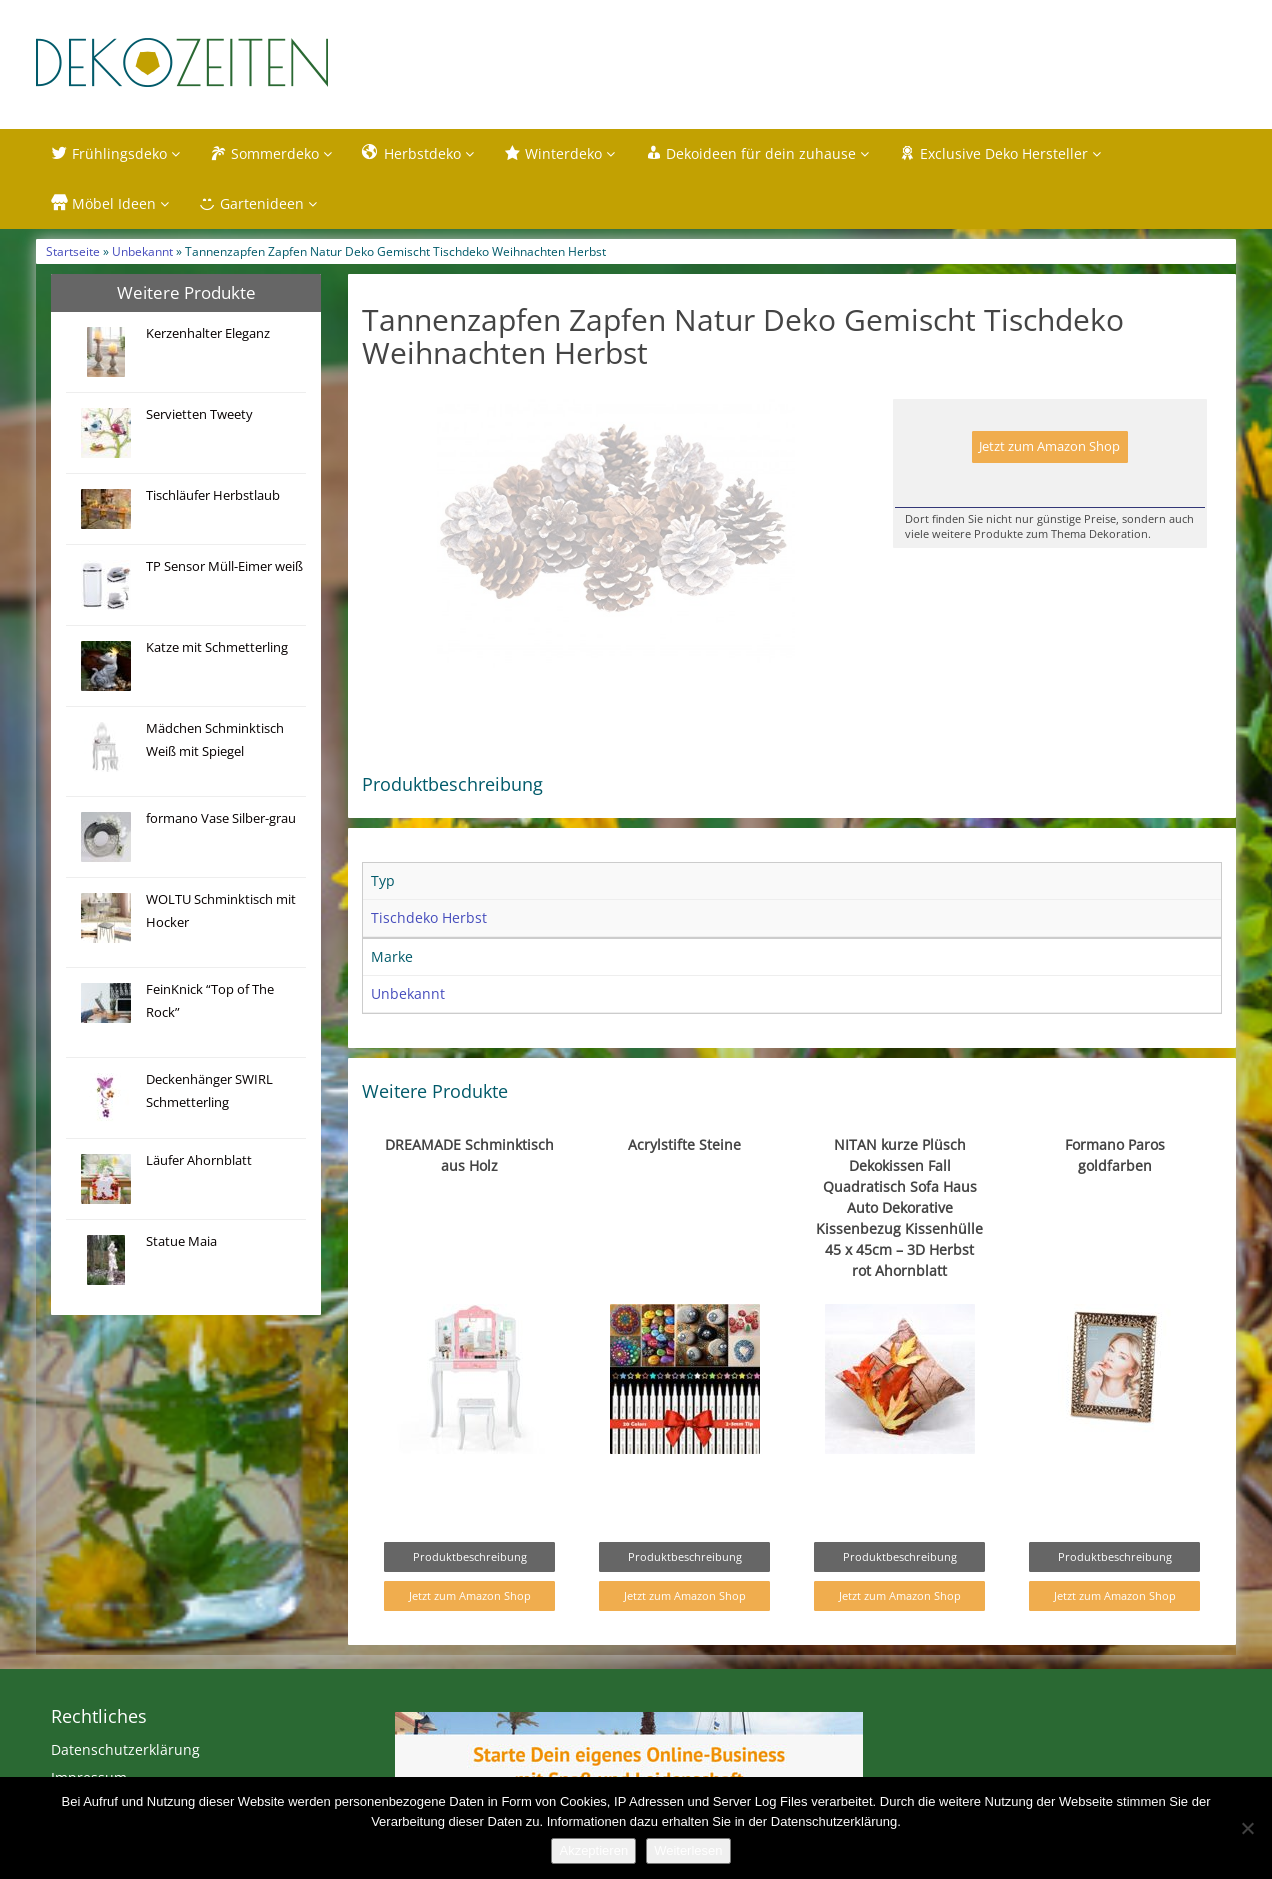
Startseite (73, 251)
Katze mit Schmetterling (217, 647)
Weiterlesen (688, 1850)
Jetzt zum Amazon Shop (1049, 446)
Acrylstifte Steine (684, 1186)
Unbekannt (142, 251)
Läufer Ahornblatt (199, 1160)
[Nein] (1247, 1828)
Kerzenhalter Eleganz (208, 333)
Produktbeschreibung (470, 1598)
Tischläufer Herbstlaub (213, 495)
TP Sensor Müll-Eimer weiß (224, 566)
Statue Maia (181, 1241)
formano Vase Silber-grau (221, 818)
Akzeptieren (593, 1850)
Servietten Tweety (199, 414)
